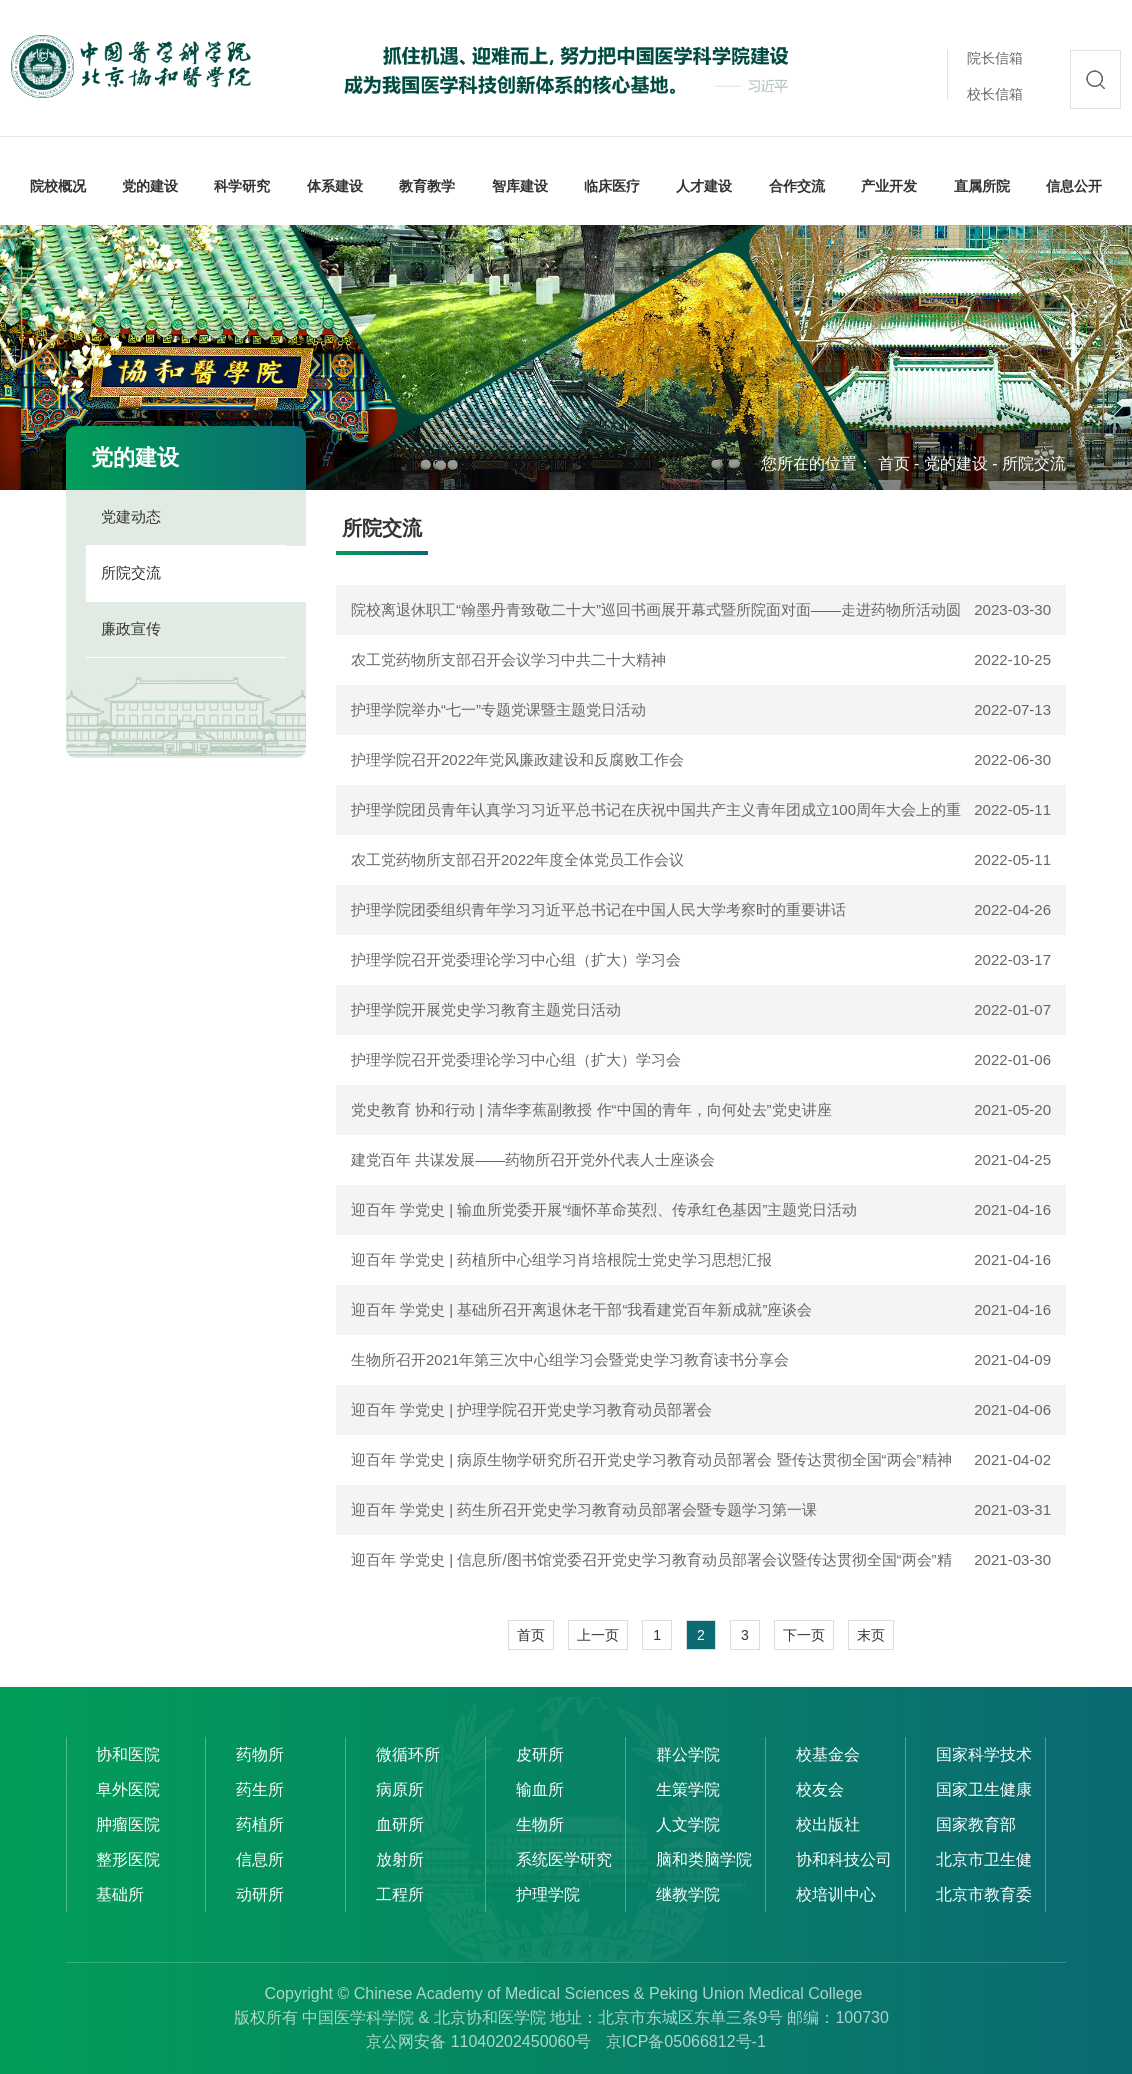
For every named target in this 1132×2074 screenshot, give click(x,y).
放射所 (400, 1859)
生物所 (540, 1824)
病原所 (400, 1789)
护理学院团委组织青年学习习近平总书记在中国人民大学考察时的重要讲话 (598, 909)
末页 (871, 1635)
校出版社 (828, 1824)
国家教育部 (976, 1824)
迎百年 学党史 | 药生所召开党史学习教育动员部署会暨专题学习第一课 (584, 1509)
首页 (894, 463)
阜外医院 (128, 1789)
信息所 (260, 1859)
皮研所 (540, 1754)
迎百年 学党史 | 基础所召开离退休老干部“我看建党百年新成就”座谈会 (581, 1309)
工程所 (400, 1894)
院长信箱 (995, 58)
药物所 (260, 1754)
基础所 (120, 1894)
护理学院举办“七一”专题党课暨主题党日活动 (498, 709)
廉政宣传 (131, 628)
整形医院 (128, 1859)
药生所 (260, 1789)
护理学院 (548, 1894)
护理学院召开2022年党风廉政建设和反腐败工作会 (517, 759)
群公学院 (688, 1754)
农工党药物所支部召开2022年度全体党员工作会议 (517, 859)
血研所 (400, 1824)
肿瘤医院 (128, 1824)
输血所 (540, 1789)
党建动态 (131, 516)
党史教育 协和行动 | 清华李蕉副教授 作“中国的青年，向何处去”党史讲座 (591, 1109)
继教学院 (688, 1894)
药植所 (260, 1824)
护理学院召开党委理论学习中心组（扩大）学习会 (516, 959)
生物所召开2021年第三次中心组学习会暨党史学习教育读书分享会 (570, 1359)
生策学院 (688, 1789)
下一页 (804, 1635)
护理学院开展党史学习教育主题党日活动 (486, 1009)
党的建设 (956, 463)
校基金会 (828, 1754)
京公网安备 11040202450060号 (478, 2041)
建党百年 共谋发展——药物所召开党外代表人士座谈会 (533, 1159)
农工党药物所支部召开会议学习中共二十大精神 (508, 659)
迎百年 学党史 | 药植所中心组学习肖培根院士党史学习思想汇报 (561, 1259)
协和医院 (128, 1754)
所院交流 (1034, 463)
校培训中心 (836, 1894)
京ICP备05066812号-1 (686, 2041)
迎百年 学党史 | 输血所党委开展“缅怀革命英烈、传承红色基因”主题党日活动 (604, 1209)
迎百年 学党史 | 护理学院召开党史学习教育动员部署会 (531, 1409)
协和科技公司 (844, 1859)
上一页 (598, 1635)
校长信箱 (995, 94)
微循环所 (408, 1754)
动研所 (260, 1894)
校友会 (820, 1789)
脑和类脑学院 (704, 1859)
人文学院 (688, 1824)
